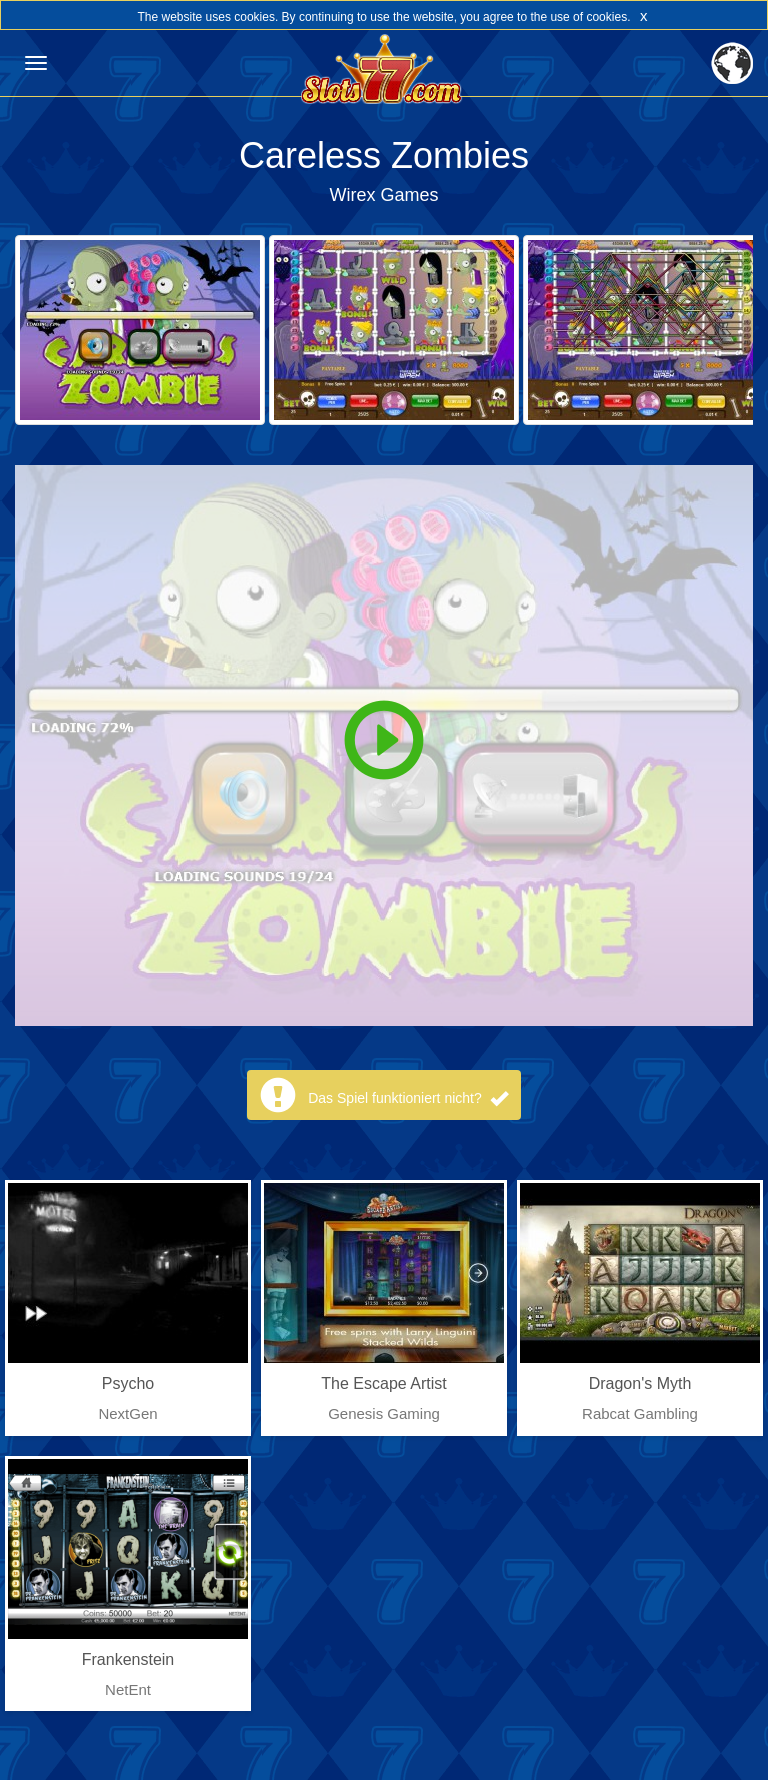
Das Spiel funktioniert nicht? (407, 1098)
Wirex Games (383, 195)
